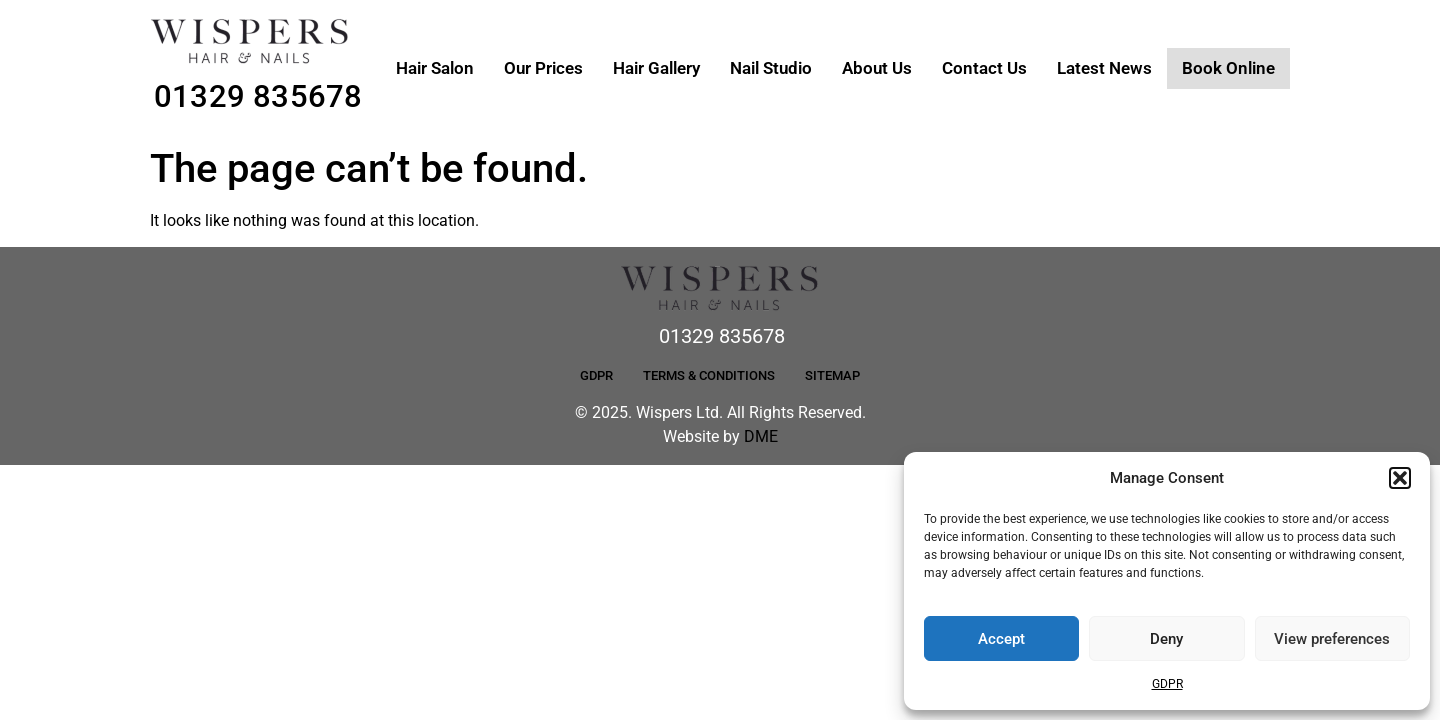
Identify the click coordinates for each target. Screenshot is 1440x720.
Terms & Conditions (709, 375)
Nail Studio (771, 68)
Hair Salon (435, 68)
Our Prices (543, 68)
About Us (877, 68)
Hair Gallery (656, 68)
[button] (1400, 478)
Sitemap (832, 375)
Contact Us (984, 68)
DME (761, 436)
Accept (1001, 639)
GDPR (1167, 684)
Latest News (1104, 68)
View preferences (1332, 639)
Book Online (1228, 68)
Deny (1166, 639)
